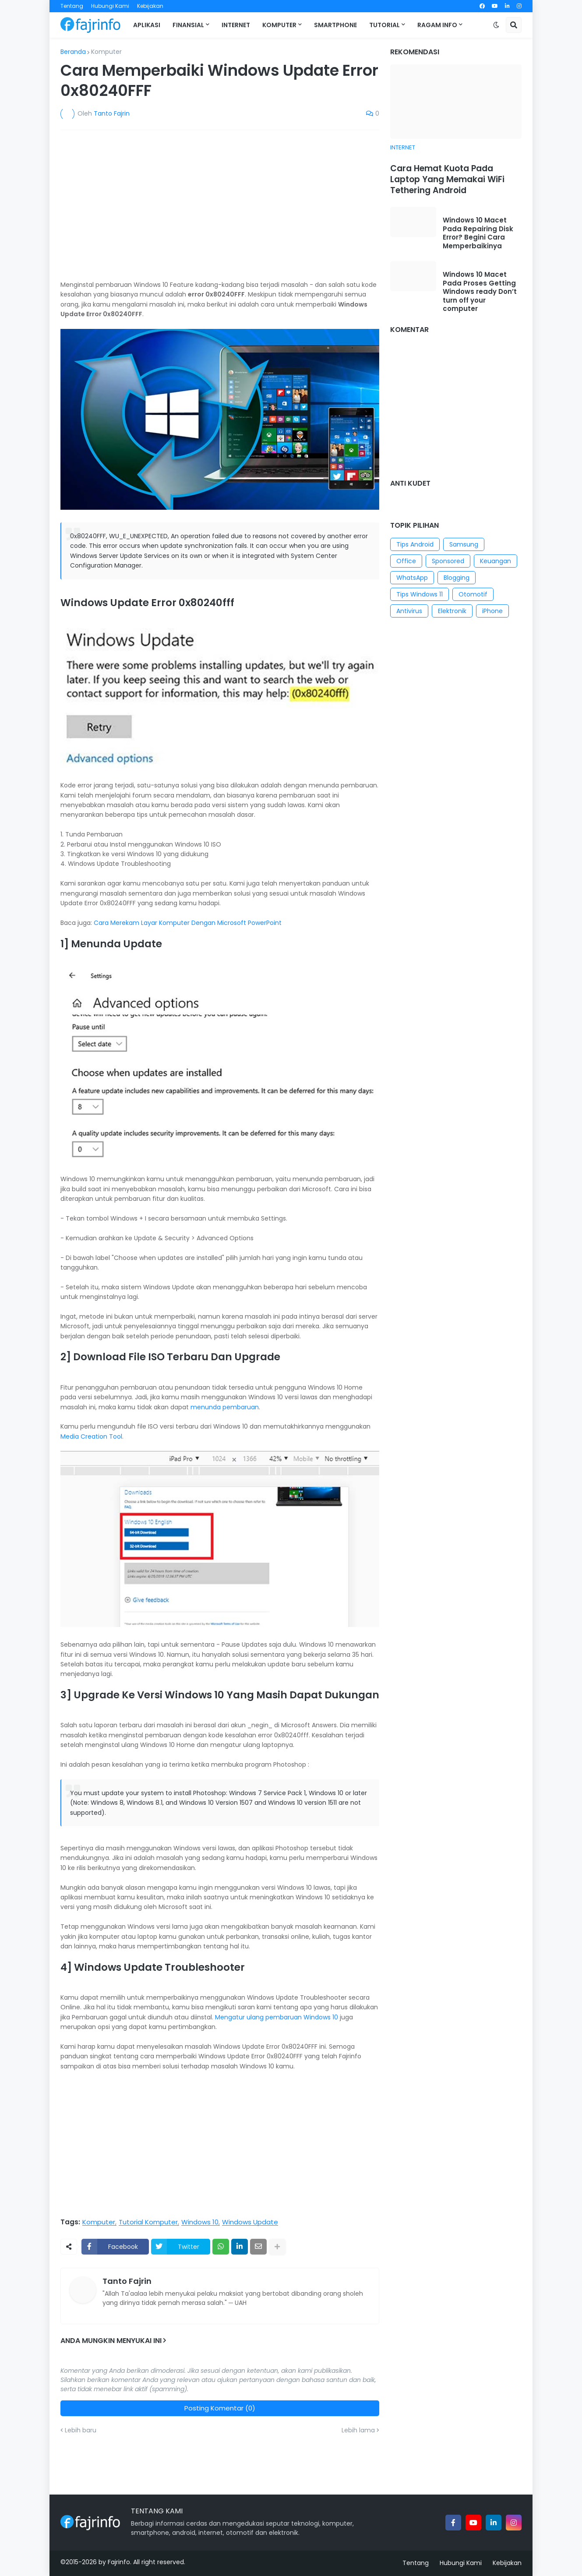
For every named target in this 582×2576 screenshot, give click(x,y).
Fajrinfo (119, 2562)
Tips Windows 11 (419, 594)
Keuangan (495, 561)
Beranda (73, 52)
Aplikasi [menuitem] (146, 25)
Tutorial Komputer (148, 2222)
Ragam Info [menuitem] (437, 25)
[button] (496, 25)
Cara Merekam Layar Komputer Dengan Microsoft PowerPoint (188, 922)
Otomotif (473, 594)
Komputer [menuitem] (279, 25)
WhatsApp (412, 577)
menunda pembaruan (224, 1407)
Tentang (71, 6)
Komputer (106, 52)
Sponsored (448, 561)
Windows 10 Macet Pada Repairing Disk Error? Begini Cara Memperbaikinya (478, 233)
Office (406, 561)
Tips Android (415, 544)
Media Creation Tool (91, 1436)
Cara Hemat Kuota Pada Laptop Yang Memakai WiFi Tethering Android (447, 179)
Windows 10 (200, 2222)
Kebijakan (150, 6)
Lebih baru (80, 2430)
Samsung (463, 544)
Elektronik (452, 611)
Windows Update (250, 2222)
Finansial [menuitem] (188, 25)
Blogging (456, 577)
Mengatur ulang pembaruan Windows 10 (276, 2017)
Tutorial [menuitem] (384, 25)
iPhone (492, 611)
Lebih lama (358, 2430)
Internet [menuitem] (236, 25)
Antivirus (409, 611)
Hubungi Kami (110, 6)
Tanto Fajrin (127, 2281)
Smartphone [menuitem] (335, 25)
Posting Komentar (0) (219, 2408)
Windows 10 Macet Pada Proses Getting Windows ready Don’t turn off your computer (480, 291)
